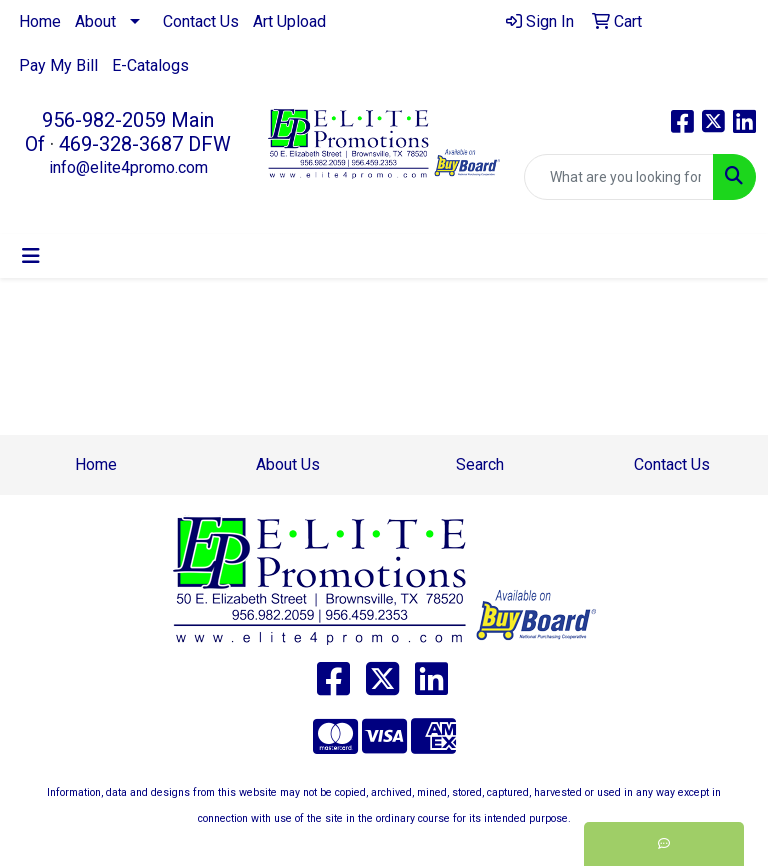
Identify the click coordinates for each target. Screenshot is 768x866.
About (95, 21)
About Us (288, 464)
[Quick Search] (619, 177)
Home (40, 21)
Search (480, 464)
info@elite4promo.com (128, 167)
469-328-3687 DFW (145, 144)
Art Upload (289, 21)
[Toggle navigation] (31, 256)
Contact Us (201, 21)
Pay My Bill (58, 65)
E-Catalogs (150, 65)
